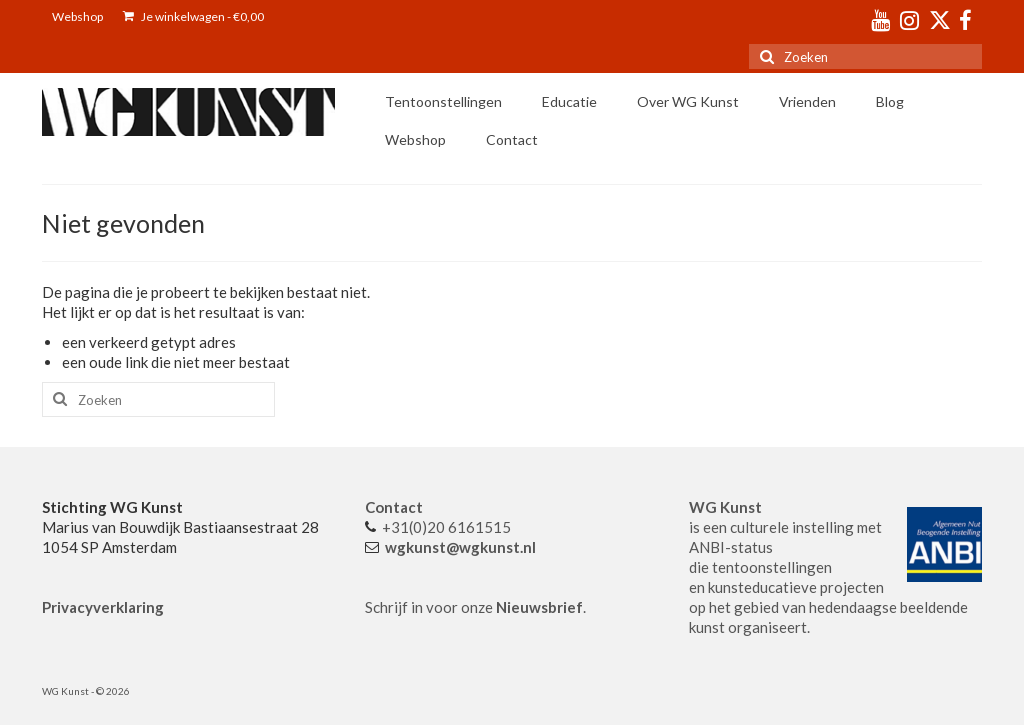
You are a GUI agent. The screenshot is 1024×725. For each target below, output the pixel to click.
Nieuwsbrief (539, 607)
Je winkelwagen (193, 16)
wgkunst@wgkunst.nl (460, 547)
